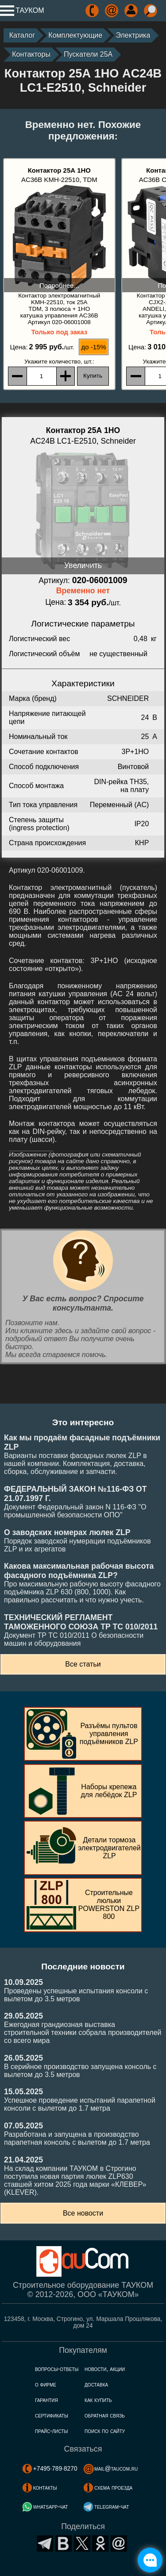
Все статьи (82, 1664)
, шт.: (59, 361)
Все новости (83, 2213)
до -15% (93, 347)
